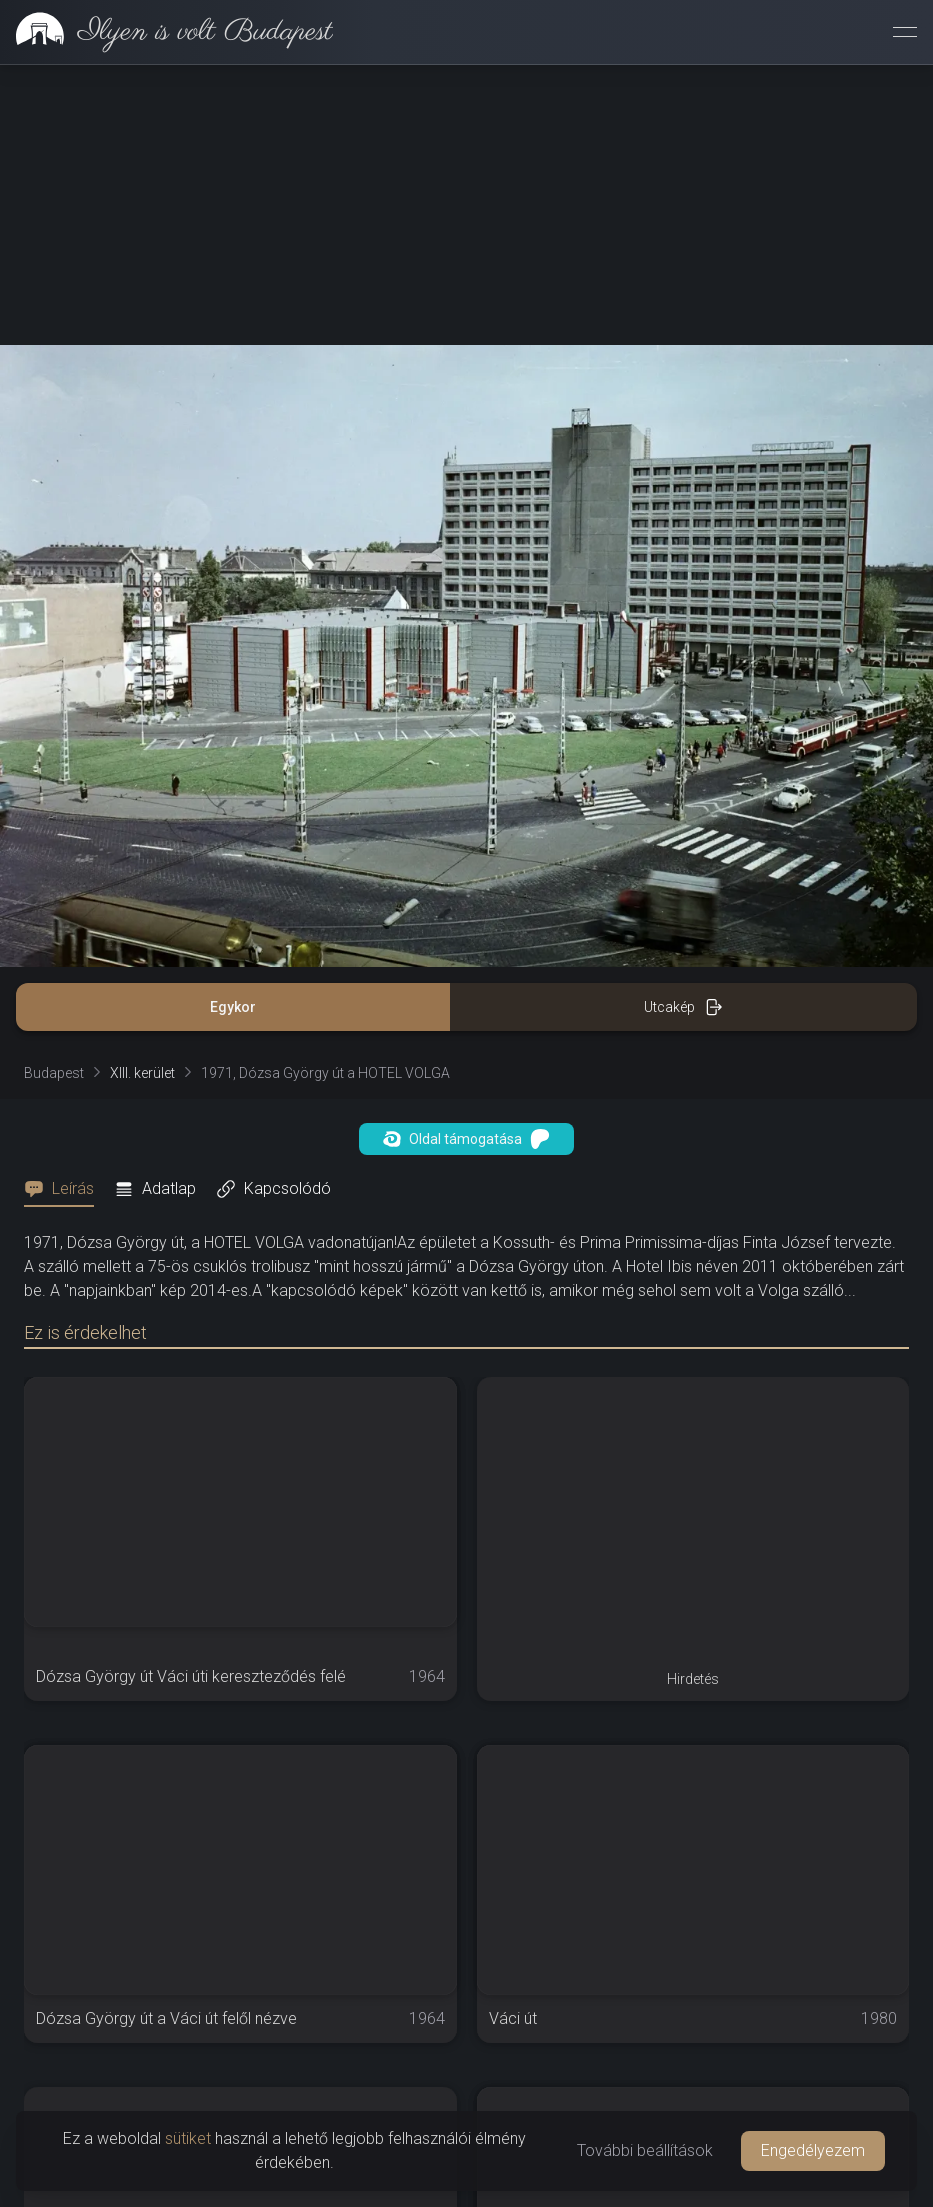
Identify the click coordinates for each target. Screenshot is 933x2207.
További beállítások (645, 2150)
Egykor (233, 1007)
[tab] (65, 1189)
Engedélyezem (813, 2150)
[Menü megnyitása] (905, 32)
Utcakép (683, 1007)
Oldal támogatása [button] (466, 1139)
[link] (166, 32)
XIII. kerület (142, 1073)
